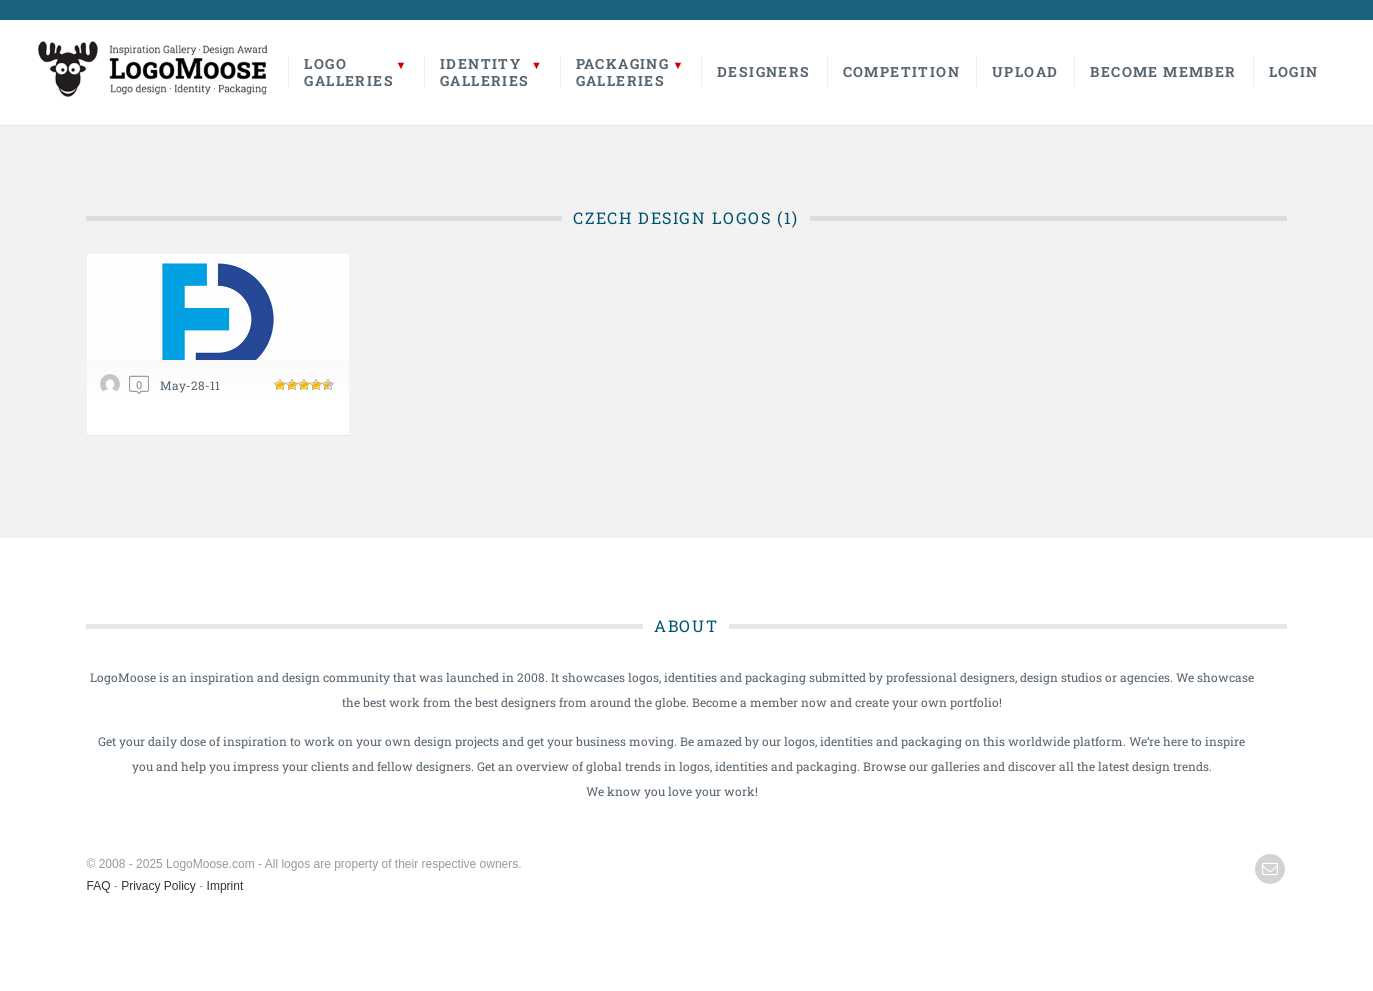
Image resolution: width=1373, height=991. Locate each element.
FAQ (99, 886)
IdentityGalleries (485, 72)
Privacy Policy (158, 886)
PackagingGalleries (623, 72)
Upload (1025, 71)
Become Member (1163, 71)
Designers (764, 71)
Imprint (225, 886)
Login (1294, 71)
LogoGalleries (349, 72)
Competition (901, 71)
